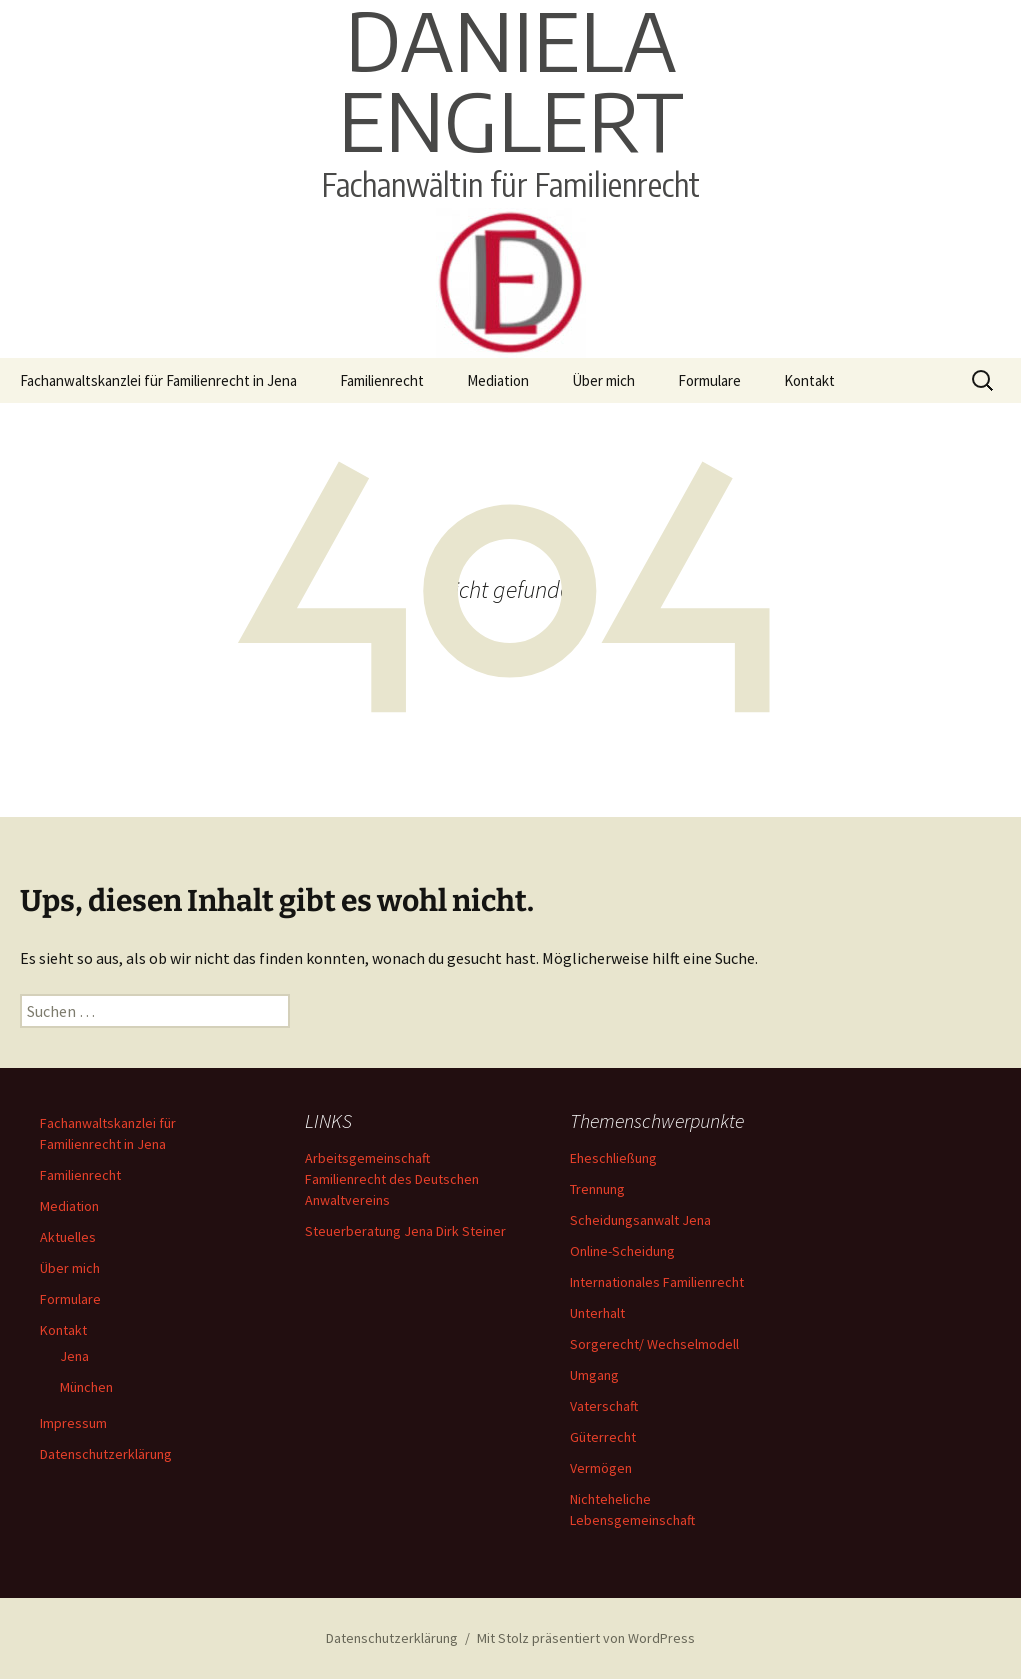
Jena (74, 1356)
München (86, 1387)
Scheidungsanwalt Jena (640, 1220)
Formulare (709, 380)
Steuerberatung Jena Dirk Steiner (405, 1231)
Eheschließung (613, 1158)
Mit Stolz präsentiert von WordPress (586, 1638)
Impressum (73, 1423)
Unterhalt (597, 1313)
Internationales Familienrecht (657, 1282)
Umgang (594, 1375)
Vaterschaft (604, 1406)
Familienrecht (382, 380)
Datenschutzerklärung (106, 1454)
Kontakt (809, 380)
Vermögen (601, 1468)
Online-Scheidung (622, 1251)
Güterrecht (603, 1437)
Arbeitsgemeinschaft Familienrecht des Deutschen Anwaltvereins (392, 1179)
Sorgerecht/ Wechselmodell (654, 1344)
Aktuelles (68, 1237)
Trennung (597, 1189)
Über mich (603, 380)
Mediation (498, 380)
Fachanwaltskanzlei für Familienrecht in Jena (158, 380)
